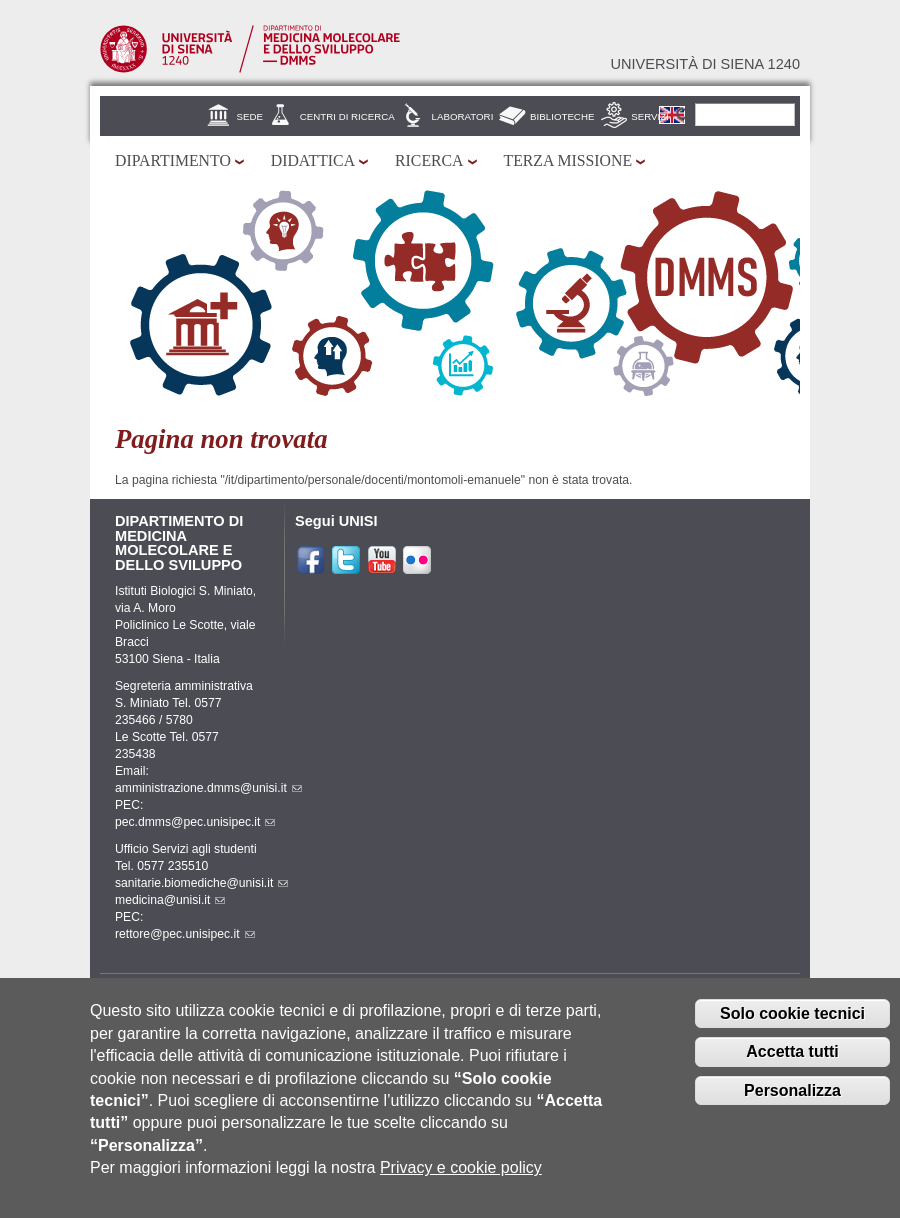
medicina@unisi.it (170, 900)
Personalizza (792, 1099)
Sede (250, 116)
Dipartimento (173, 160)
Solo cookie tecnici (792, 1022)
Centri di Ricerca (347, 116)
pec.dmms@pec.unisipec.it (195, 822)
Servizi (650, 116)
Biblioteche (562, 116)
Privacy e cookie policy (461, 1176)
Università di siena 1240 (705, 64)
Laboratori (463, 116)
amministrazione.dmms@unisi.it (208, 788)
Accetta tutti (792, 1060)
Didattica (313, 160)
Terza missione (568, 160)
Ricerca (429, 160)
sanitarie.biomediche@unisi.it (201, 883)
